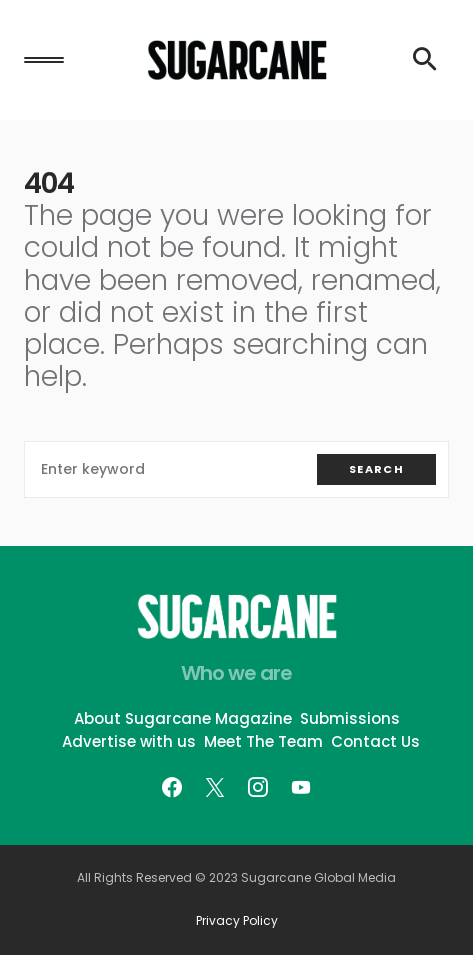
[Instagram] (258, 787)
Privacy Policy (237, 921)
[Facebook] (172, 787)
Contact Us (375, 741)
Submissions (350, 718)
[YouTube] (301, 787)
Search (376, 469)
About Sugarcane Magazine (183, 718)
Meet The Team (263, 741)
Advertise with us (129, 741)
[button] (44, 60)
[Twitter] (215, 787)
